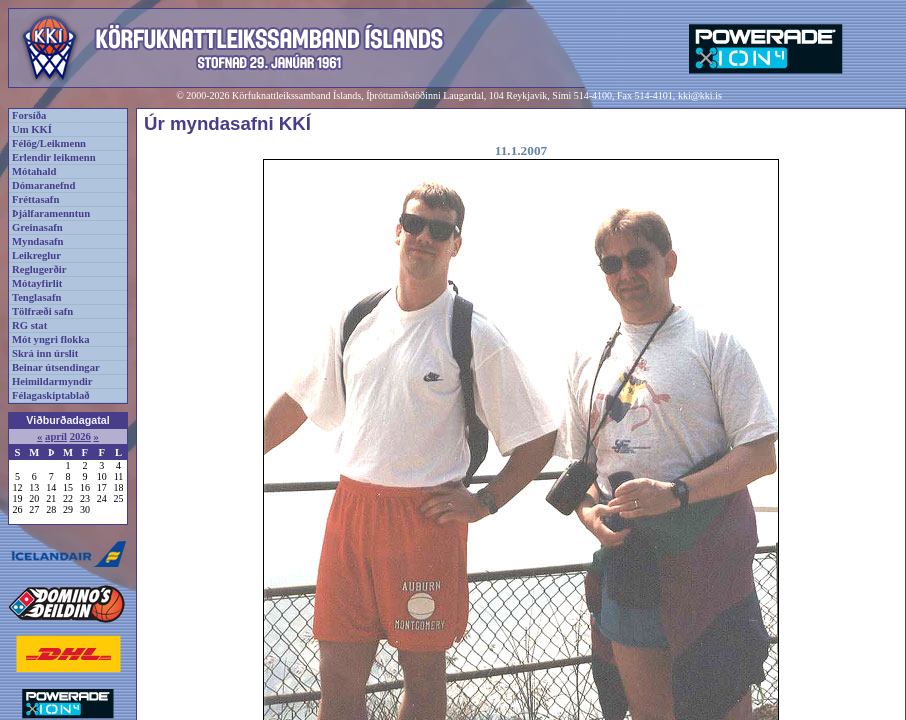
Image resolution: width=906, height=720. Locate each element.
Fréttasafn (35, 199)
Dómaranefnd (43, 185)
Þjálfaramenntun (51, 213)
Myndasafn (38, 241)
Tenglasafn (36, 297)
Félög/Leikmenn (49, 143)
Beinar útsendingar (56, 367)
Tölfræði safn (42, 311)
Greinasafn (37, 227)
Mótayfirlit (37, 283)
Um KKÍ (32, 129)
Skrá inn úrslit (45, 353)
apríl (56, 436)
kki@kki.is (700, 95)
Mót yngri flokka (51, 339)
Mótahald (34, 171)
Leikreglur (36, 255)
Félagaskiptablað (51, 395)
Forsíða (29, 115)
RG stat (29, 325)
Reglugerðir (39, 269)
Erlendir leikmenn (54, 157)
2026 (80, 436)
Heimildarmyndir (52, 381)
